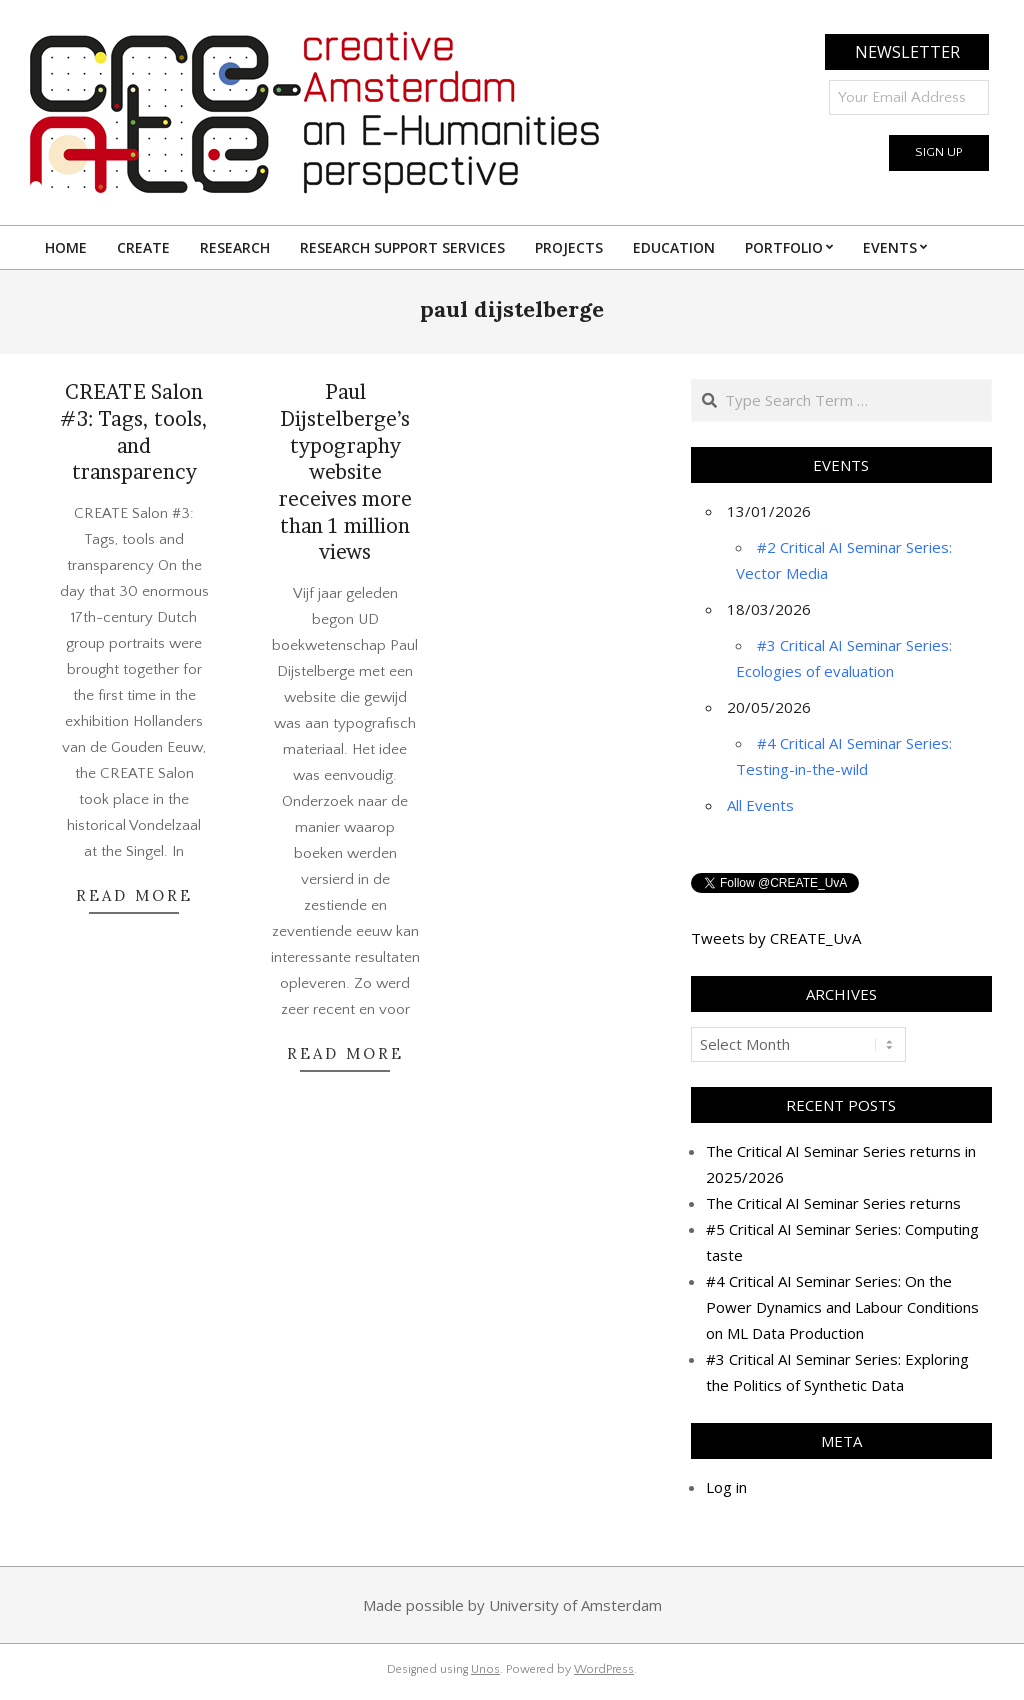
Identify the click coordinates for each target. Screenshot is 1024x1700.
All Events (760, 805)
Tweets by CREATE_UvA (776, 938)
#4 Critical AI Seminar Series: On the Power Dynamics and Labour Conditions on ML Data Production (842, 1307)
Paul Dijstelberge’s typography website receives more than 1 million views (345, 472)
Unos (485, 1669)
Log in (726, 1487)
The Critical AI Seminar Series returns (833, 1203)
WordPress (604, 1669)
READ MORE (134, 895)
